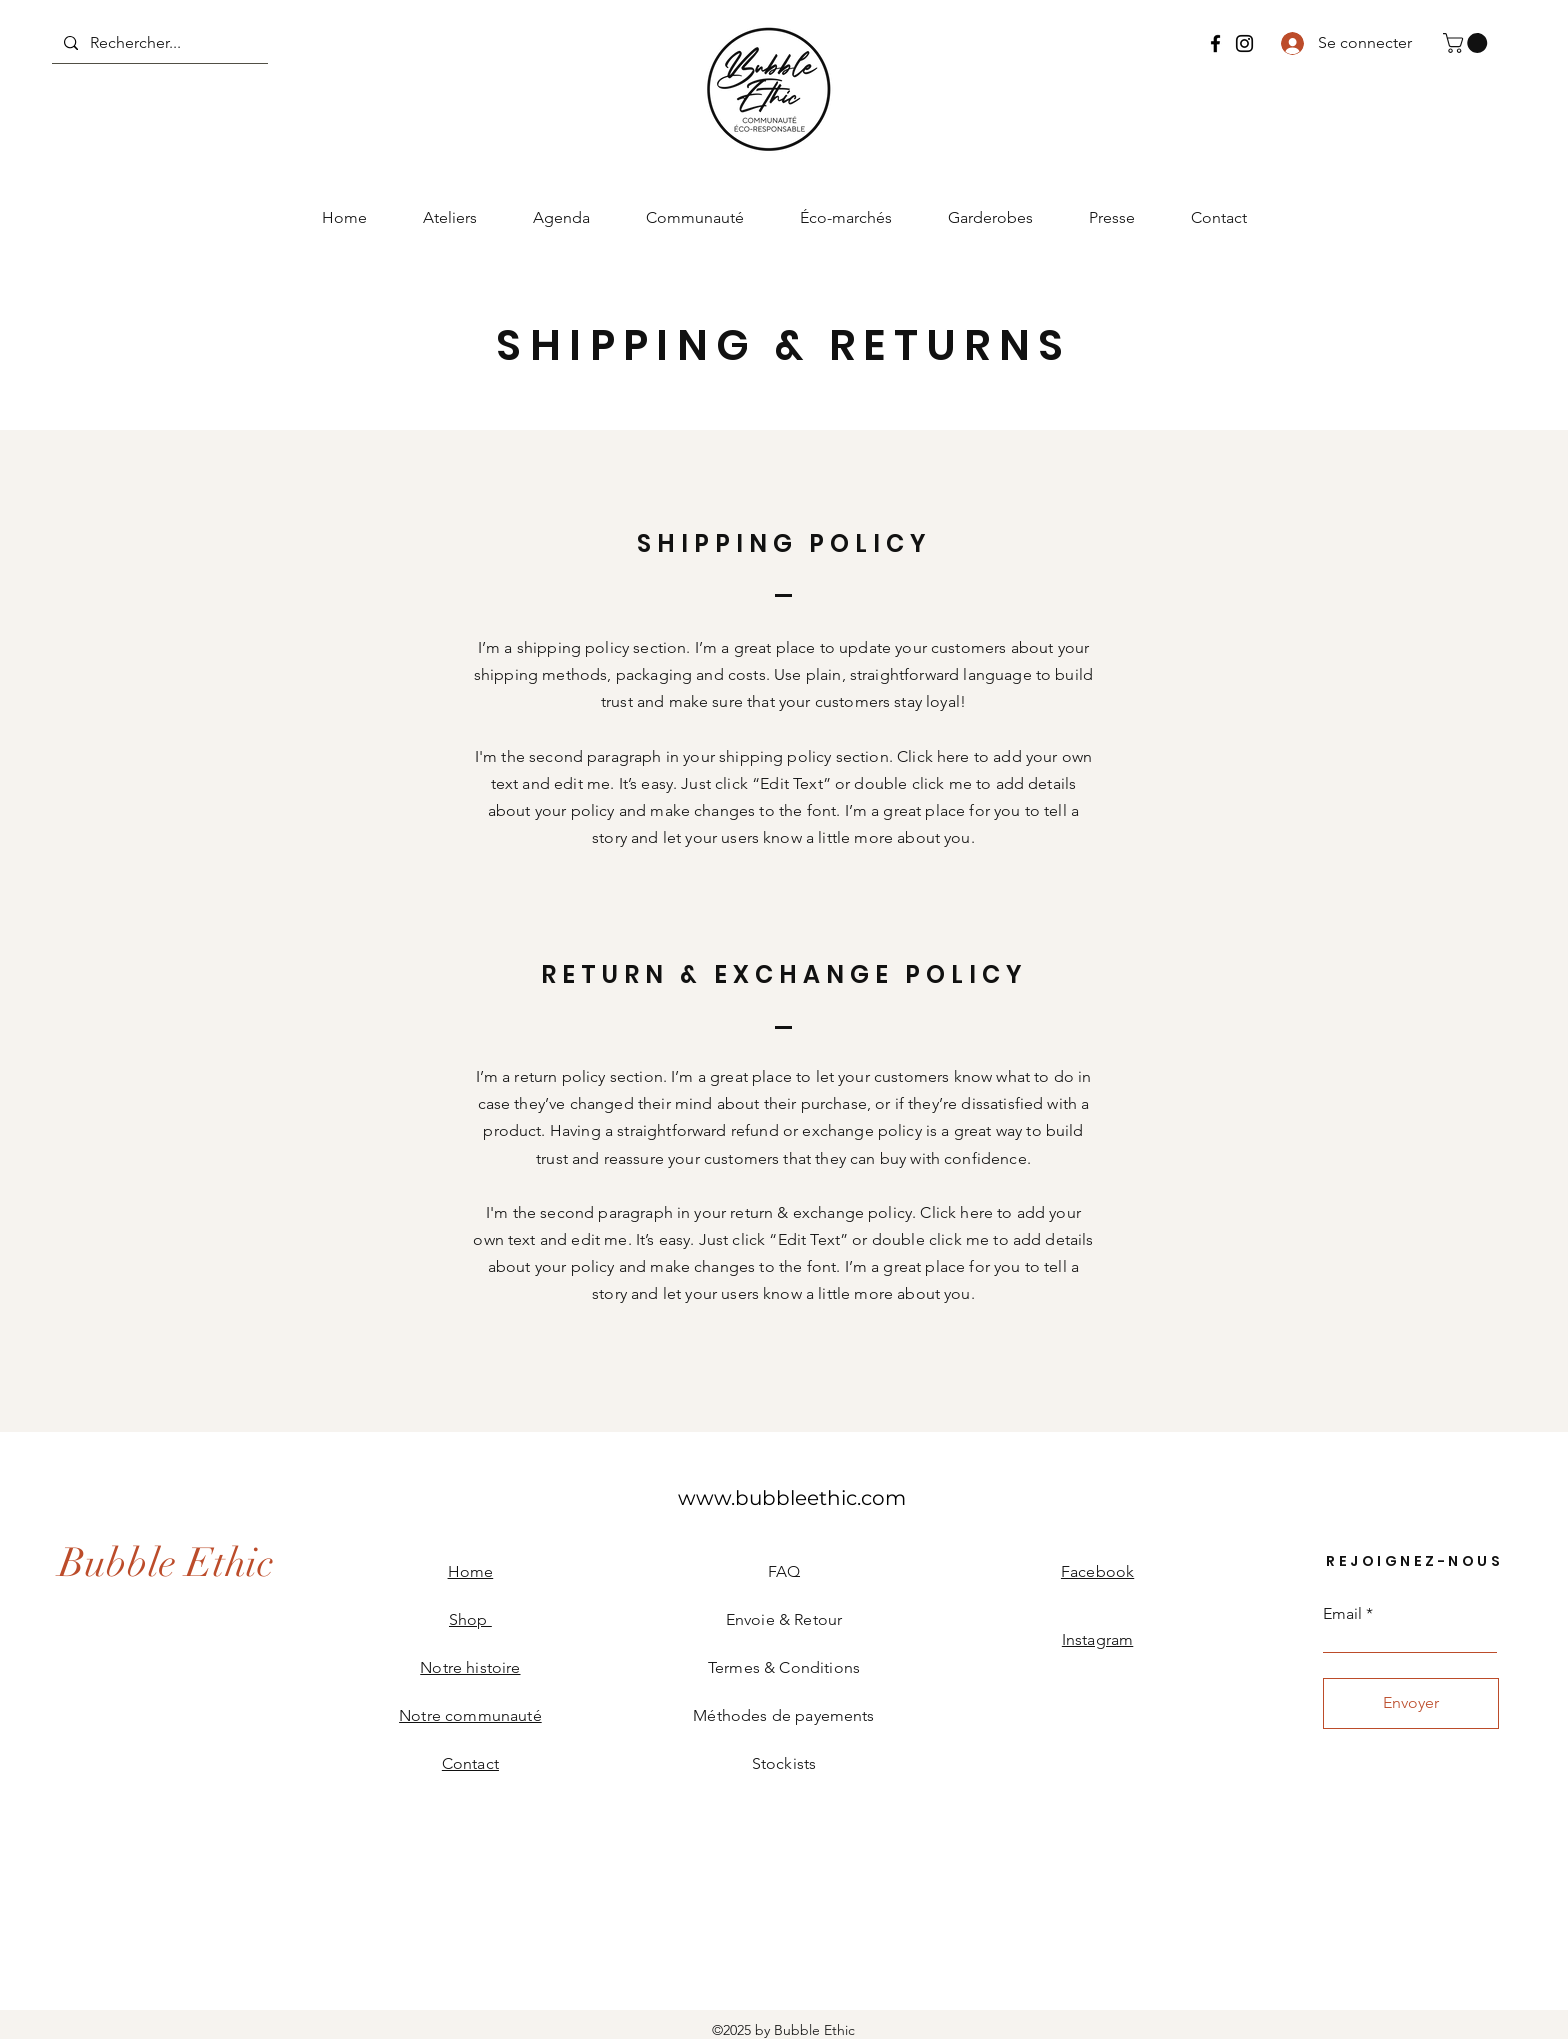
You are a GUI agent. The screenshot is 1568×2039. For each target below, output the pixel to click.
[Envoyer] (1411, 1703)
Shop (470, 1619)
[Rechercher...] (158, 43)
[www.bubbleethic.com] (792, 1498)
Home (471, 1571)
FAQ (784, 1571)
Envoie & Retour (784, 1619)
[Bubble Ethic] (166, 1563)
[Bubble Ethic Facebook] (1215, 43)
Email (1342, 1614)
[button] (1467, 43)
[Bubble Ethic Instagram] (1244, 43)
